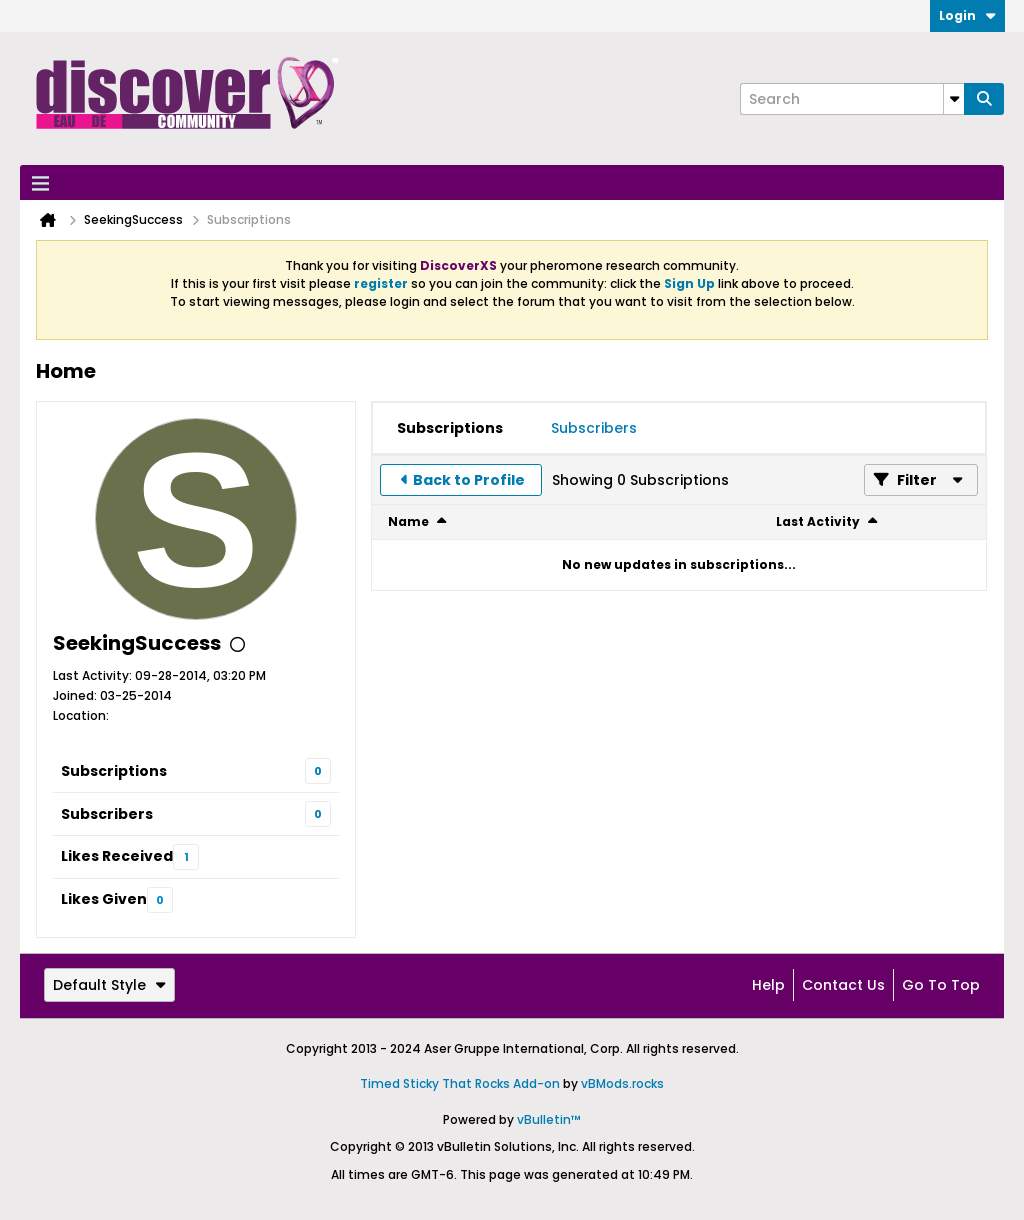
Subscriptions (114, 771)
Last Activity (818, 521)
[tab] (450, 428)
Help (768, 985)
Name (408, 521)
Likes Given (104, 899)
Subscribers (107, 814)
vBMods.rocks (622, 1083)
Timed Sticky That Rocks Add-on (460, 1083)
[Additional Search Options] (954, 99)
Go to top (941, 985)
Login (967, 15)
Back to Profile (469, 480)
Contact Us (843, 985)
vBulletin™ (549, 1119)
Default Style (109, 985)
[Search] (852, 99)
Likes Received (117, 856)
